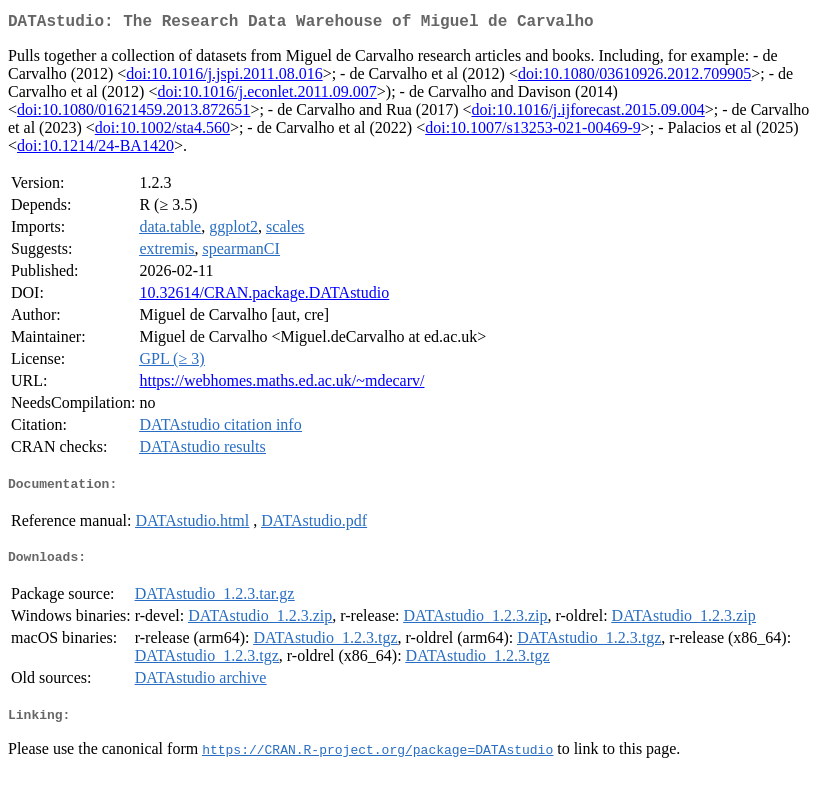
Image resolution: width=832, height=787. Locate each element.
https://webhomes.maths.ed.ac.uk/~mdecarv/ (281, 384)
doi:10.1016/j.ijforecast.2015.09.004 (587, 113)
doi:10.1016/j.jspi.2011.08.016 (224, 77)
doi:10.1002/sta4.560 (162, 131)
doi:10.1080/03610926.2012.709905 (634, 77)
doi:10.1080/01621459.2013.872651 (133, 113)
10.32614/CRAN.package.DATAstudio (264, 296)
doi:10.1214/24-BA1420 (95, 149)
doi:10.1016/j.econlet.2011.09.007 (266, 95)
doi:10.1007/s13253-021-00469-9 (533, 131)
